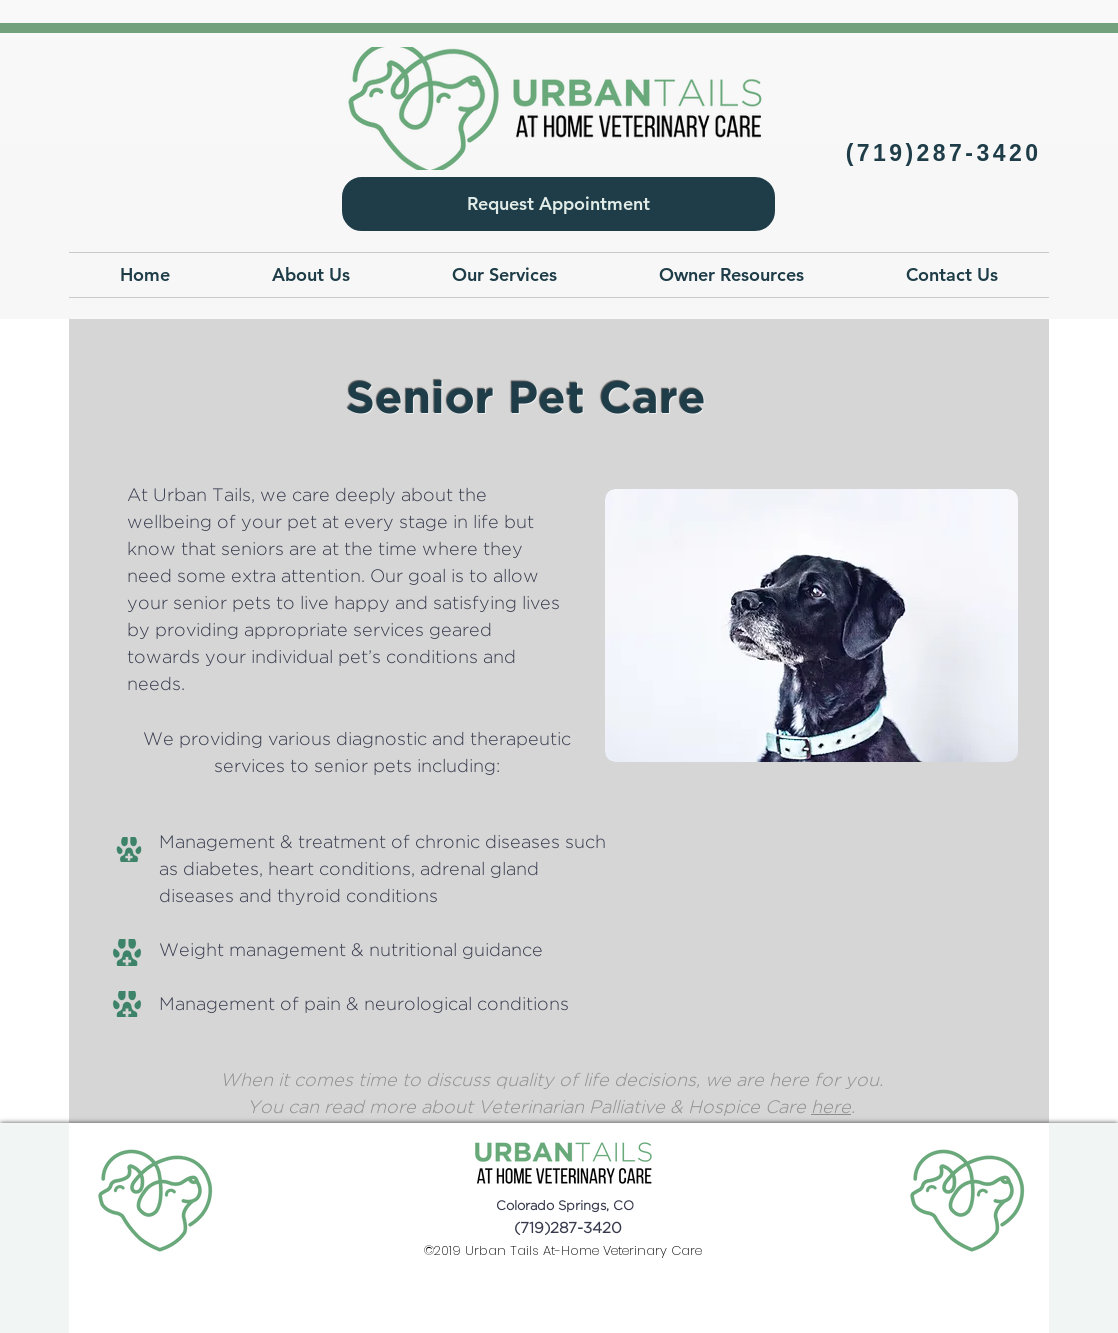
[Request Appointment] (558, 204)
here (831, 1108)
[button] (311, 275)
